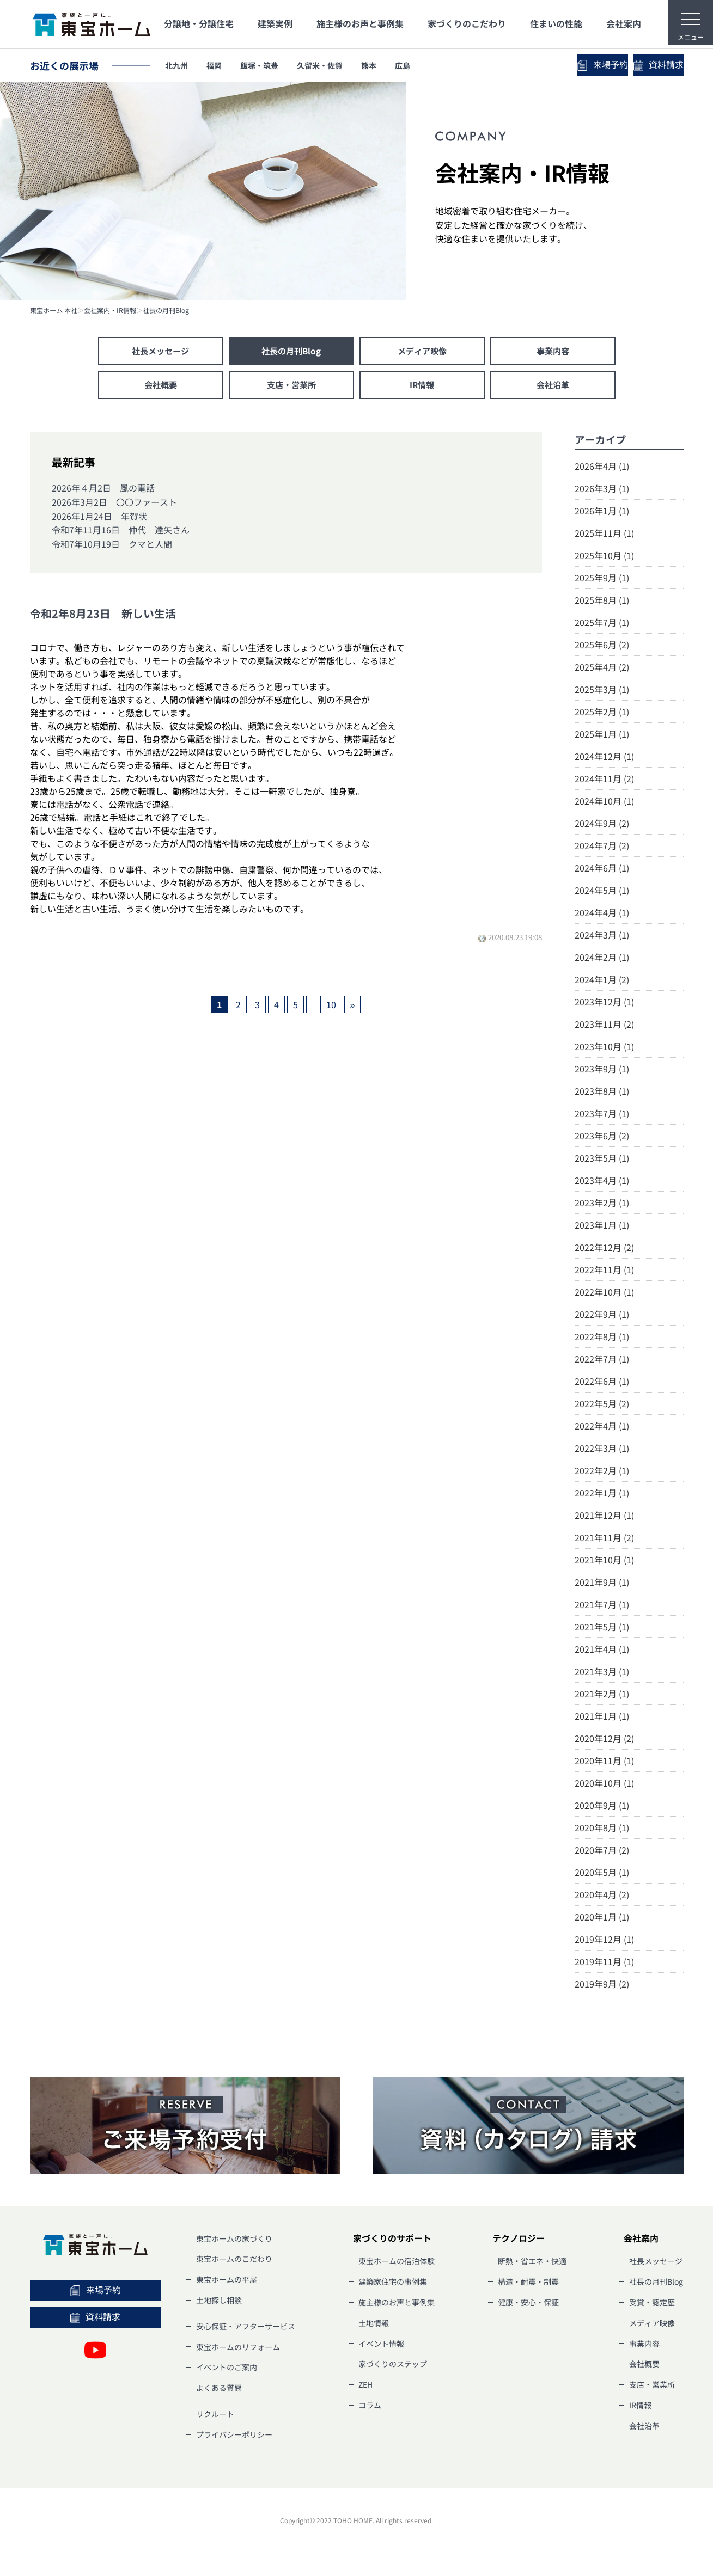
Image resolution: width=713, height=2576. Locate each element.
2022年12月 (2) (604, 1249)
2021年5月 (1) (602, 1628)
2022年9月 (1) (602, 1316)
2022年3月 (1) (602, 1450)
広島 (441, 65)
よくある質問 (219, 2390)
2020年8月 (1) (602, 1829)
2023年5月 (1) (602, 1160)
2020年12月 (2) (604, 1740)
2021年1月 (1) (602, 1718)
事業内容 (552, 351)
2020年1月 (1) (602, 1918)
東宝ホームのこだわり (234, 2261)
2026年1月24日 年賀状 (99, 518)
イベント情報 (381, 2345)
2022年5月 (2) (602, 1405)
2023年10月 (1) (604, 1048)
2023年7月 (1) (602, 1115)
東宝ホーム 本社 (53, 310)
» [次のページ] (352, 1006)
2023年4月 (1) (602, 1182)
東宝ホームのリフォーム (238, 2349)
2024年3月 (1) (602, 936)
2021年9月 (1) (602, 1584)
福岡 (223, 65)
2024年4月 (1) (602, 914)
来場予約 (531, 64)
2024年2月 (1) (602, 959)
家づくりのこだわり (467, 23)
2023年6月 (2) (602, 1137)
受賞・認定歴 (652, 2304)
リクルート (215, 2416)
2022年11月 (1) (604, 1271)
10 (331, 1006)
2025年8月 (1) (602, 602)
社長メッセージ (160, 351)
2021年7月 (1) (602, 1606)
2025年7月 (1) (602, 624)
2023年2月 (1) (602, 1204)
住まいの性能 (556, 23)
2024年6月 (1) (602, 869)
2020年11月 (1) (604, 1762)
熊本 (402, 65)
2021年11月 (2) (604, 1539)
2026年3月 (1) (602, 490)
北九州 (180, 65)
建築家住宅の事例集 (392, 2284)
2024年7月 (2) (602, 847)
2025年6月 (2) (602, 646)
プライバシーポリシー (234, 2436)
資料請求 (635, 65)
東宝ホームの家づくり (234, 2240)
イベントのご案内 (226, 2369)
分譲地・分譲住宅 (199, 23)
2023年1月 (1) (602, 1227)
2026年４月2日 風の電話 (103, 490)
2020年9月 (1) (602, 1807)
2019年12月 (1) (604, 1941)
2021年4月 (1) (602, 1651)
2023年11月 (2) (604, 1026)
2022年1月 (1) (602, 1494)
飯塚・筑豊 (275, 65)
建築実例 (275, 23)
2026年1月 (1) (602, 512)
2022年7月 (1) (602, 1360)
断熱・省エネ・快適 (532, 2263)
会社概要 (160, 386)
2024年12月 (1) (604, 758)
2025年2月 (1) (602, 713)
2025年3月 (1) (602, 691)
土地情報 (373, 2325)
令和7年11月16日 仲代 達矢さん (121, 532)
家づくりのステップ (392, 2366)
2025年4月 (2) (602, 669)
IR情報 (422, 386)
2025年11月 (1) (604, 535)
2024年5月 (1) (602, 892)
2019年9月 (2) (602, 1985)
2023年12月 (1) (604, 1003)
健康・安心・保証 (528, 2304)
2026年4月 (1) (602, 468)
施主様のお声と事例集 (360, 23)
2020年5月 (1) (602, 1874)
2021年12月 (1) (604, 1517)
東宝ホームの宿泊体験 (396, 2263)
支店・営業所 (291, 386)
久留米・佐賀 (345, 65)
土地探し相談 (219, 2302)
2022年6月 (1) (602, 1383)
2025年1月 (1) (602, 736)
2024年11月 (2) (604, 780)
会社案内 (623, 23)
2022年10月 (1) (604, 1294)
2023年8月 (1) (602, 1093)
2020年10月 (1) (604, 1785)
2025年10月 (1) (604, 557)
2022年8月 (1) (602, 1338)
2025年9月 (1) (602, 579)
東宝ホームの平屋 (226, 2282)
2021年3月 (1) (602, 1673)
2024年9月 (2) (602, 825)
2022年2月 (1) (602, 1472)
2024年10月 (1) (604, 802)
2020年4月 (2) (602, 1896)
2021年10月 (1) (604, 1561)
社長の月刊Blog (166, 310)
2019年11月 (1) (604, 1963)
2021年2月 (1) (602, 1695)
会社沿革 (552, 386)
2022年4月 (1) (602, 1427)
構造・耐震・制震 (528, 2284)
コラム (369, 2407)
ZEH (365, 2387)
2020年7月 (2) (602, 1852)
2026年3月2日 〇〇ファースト (114, 504)
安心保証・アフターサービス (245, 2328)
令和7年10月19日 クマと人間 (112, 546)
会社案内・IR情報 (110, 310)
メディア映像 (422, 351)
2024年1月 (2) (602, 981)
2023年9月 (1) (602, 1070)
